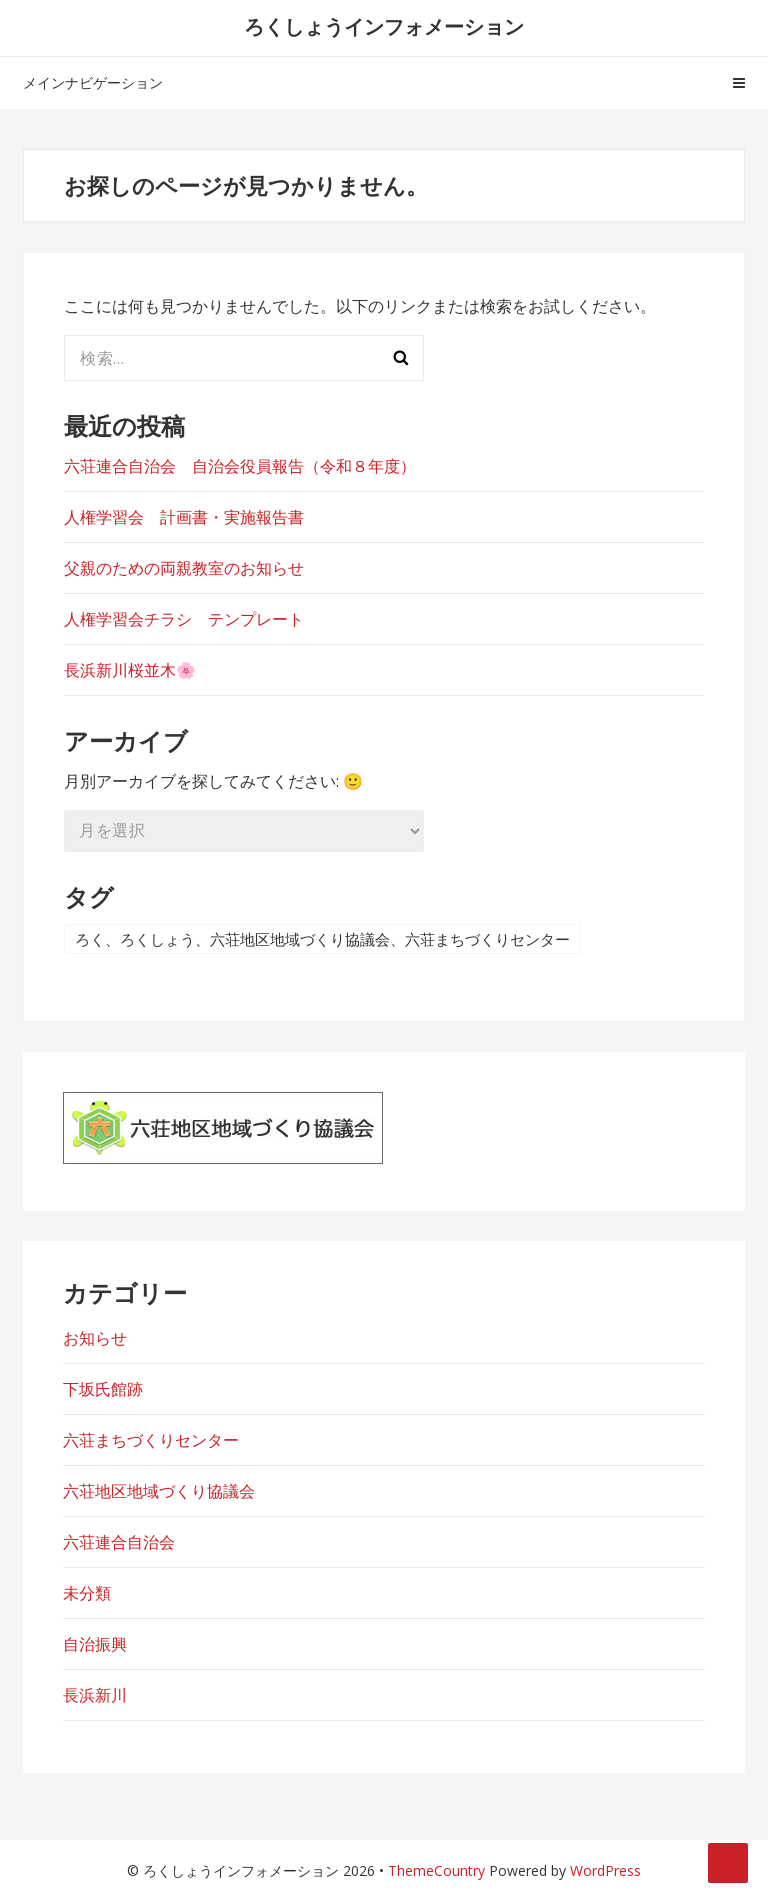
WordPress (605, 1870)
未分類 (87, 1593)
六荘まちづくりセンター (151, 1440)
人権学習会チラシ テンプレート (184, 619)
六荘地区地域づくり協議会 (159, 1491)
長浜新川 (95, 1695)
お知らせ (95, 1338)
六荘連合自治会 (119, 1542)
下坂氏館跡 (103, 1389)
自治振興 (95, 1644)
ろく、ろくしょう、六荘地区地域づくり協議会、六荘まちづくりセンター (322, 939)
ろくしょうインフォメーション (384, 26)
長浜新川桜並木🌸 (130, 670)
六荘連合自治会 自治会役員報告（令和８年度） (240, 466)
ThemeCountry (436, 1870)
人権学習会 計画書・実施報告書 (184, 517)
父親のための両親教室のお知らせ (184, 568)
